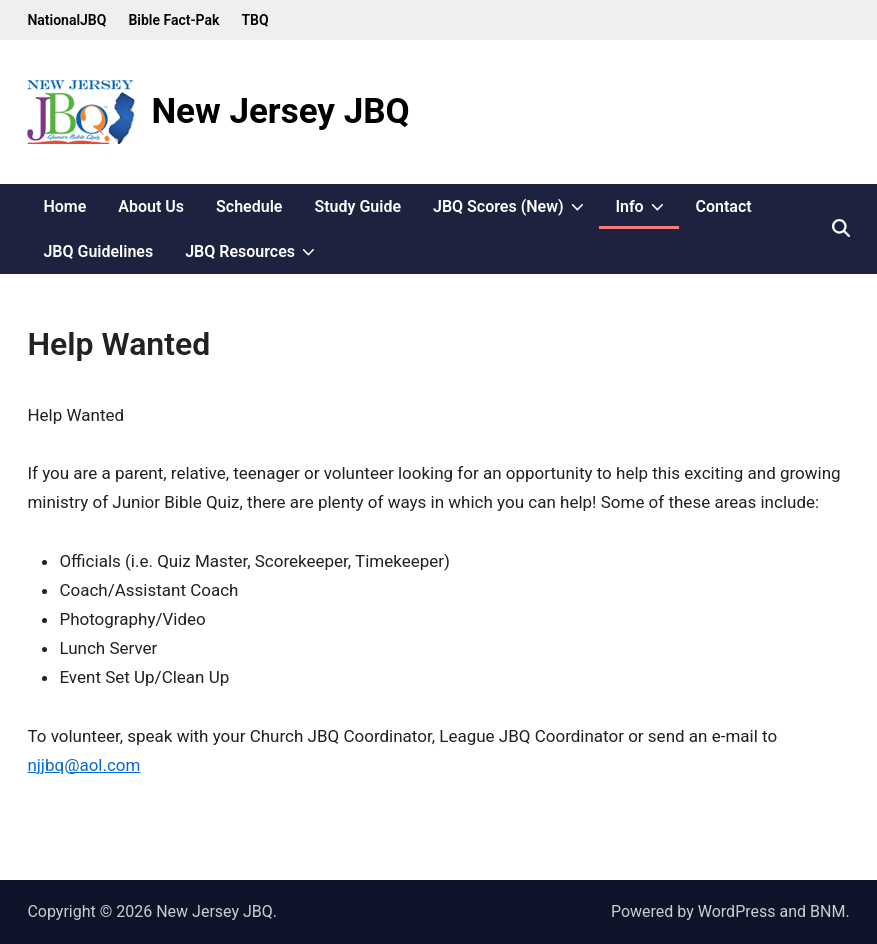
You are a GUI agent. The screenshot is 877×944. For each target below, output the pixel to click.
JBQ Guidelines (98, 251)
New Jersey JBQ (280, 111)
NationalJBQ (66, 20)
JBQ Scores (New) (516, 206)
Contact (723, 206)
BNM (827, 911)
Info (647, 206)
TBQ (254, 20)
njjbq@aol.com (83, 765)
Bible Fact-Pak (173, 20)
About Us (151, 206)
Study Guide (357, 206)
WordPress (737, 911)
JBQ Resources (258, 251)
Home (64, 206)
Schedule (249, 206)
